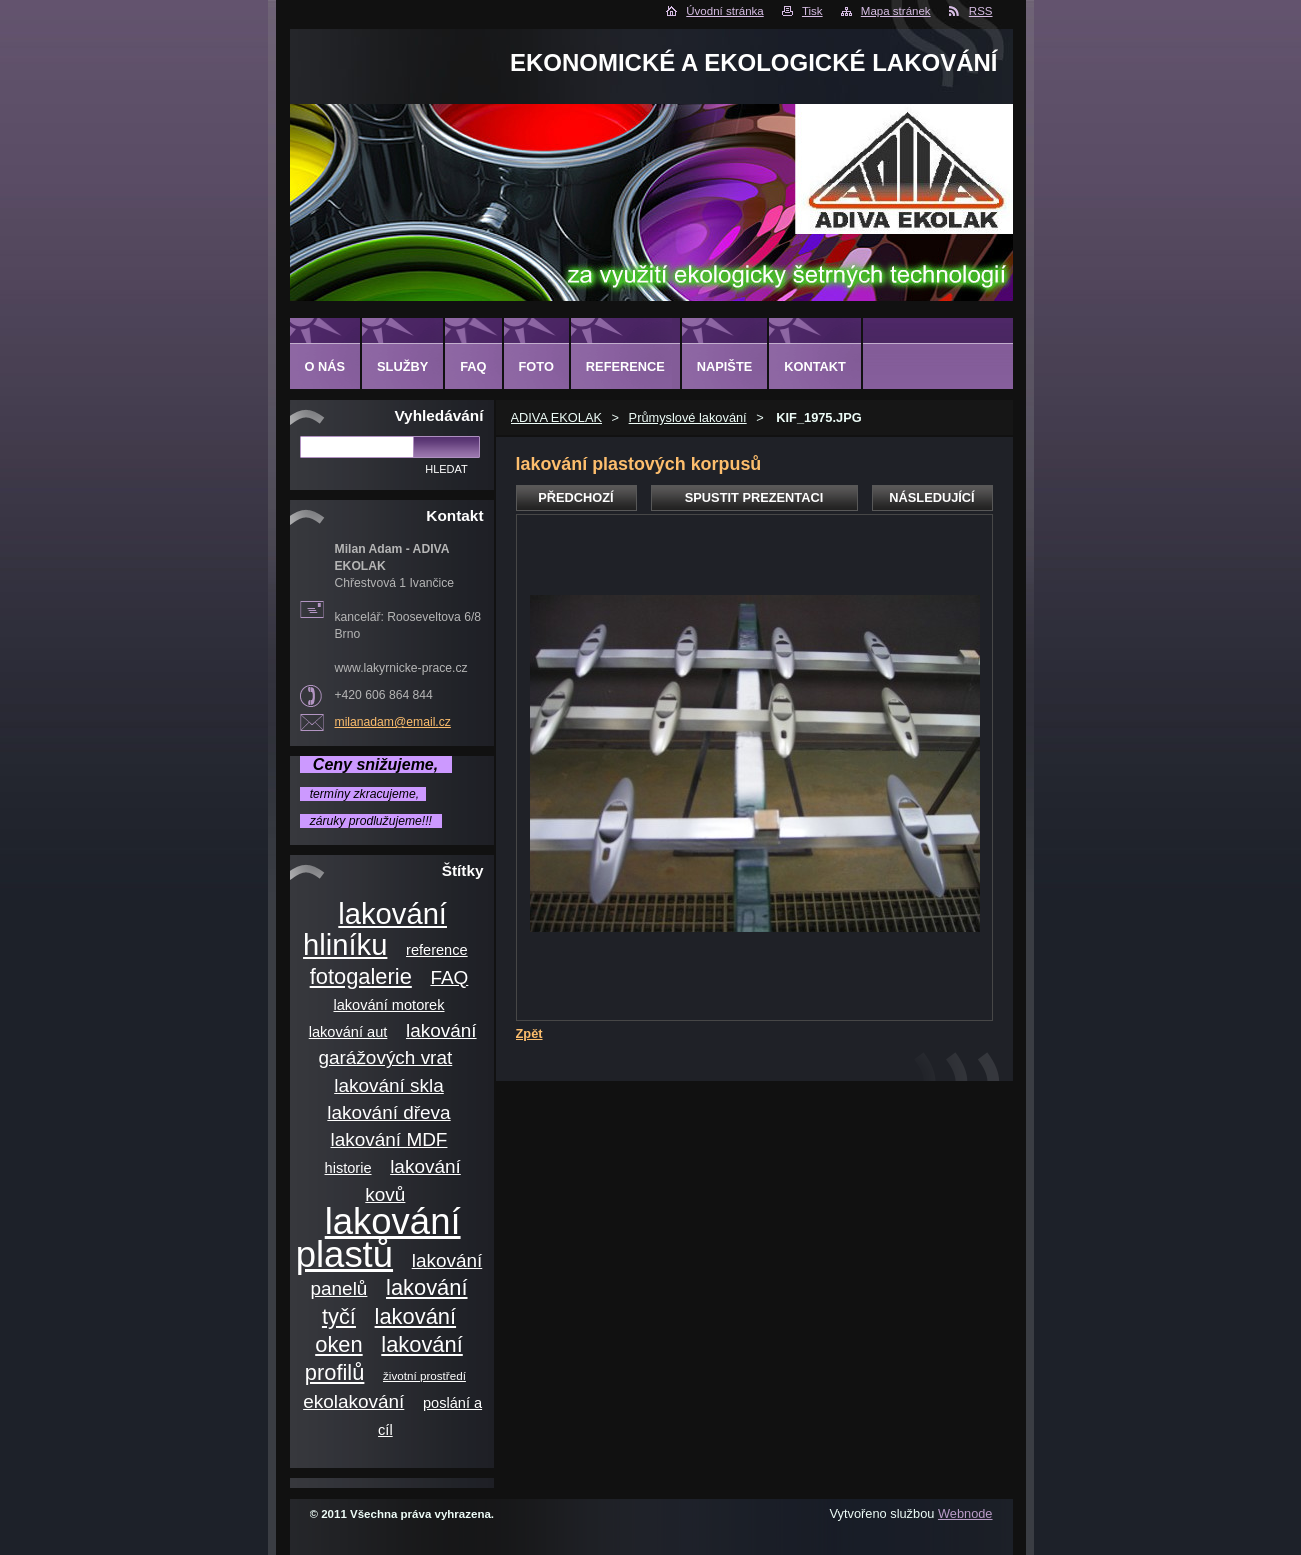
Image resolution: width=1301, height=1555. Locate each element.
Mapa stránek (896, 11)
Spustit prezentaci (754, 497)
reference (437, 950)
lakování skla (389, 1085)
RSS (981, 11)
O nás (325, 366)
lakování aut (348, 1032)
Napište (724, 366)
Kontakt (815, 366)
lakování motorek (388, 1005)
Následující (931, 497)
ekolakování (353, 1401)
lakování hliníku (375, 929)
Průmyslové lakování (688, 417)
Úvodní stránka (724, 11)
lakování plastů (378, 1238)
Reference (625, 366)
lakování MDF (389, 1139)
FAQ (449, 977)
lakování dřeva (388, 1112)
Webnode (965, 1513)
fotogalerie (361, 976)
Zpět (529, 1033)
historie (348, 1168)
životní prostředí (424, 1375)
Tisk (812, 11)
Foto (536, 366)
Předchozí (575, 497)
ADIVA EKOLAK (557, 417)
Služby (402, 366)
